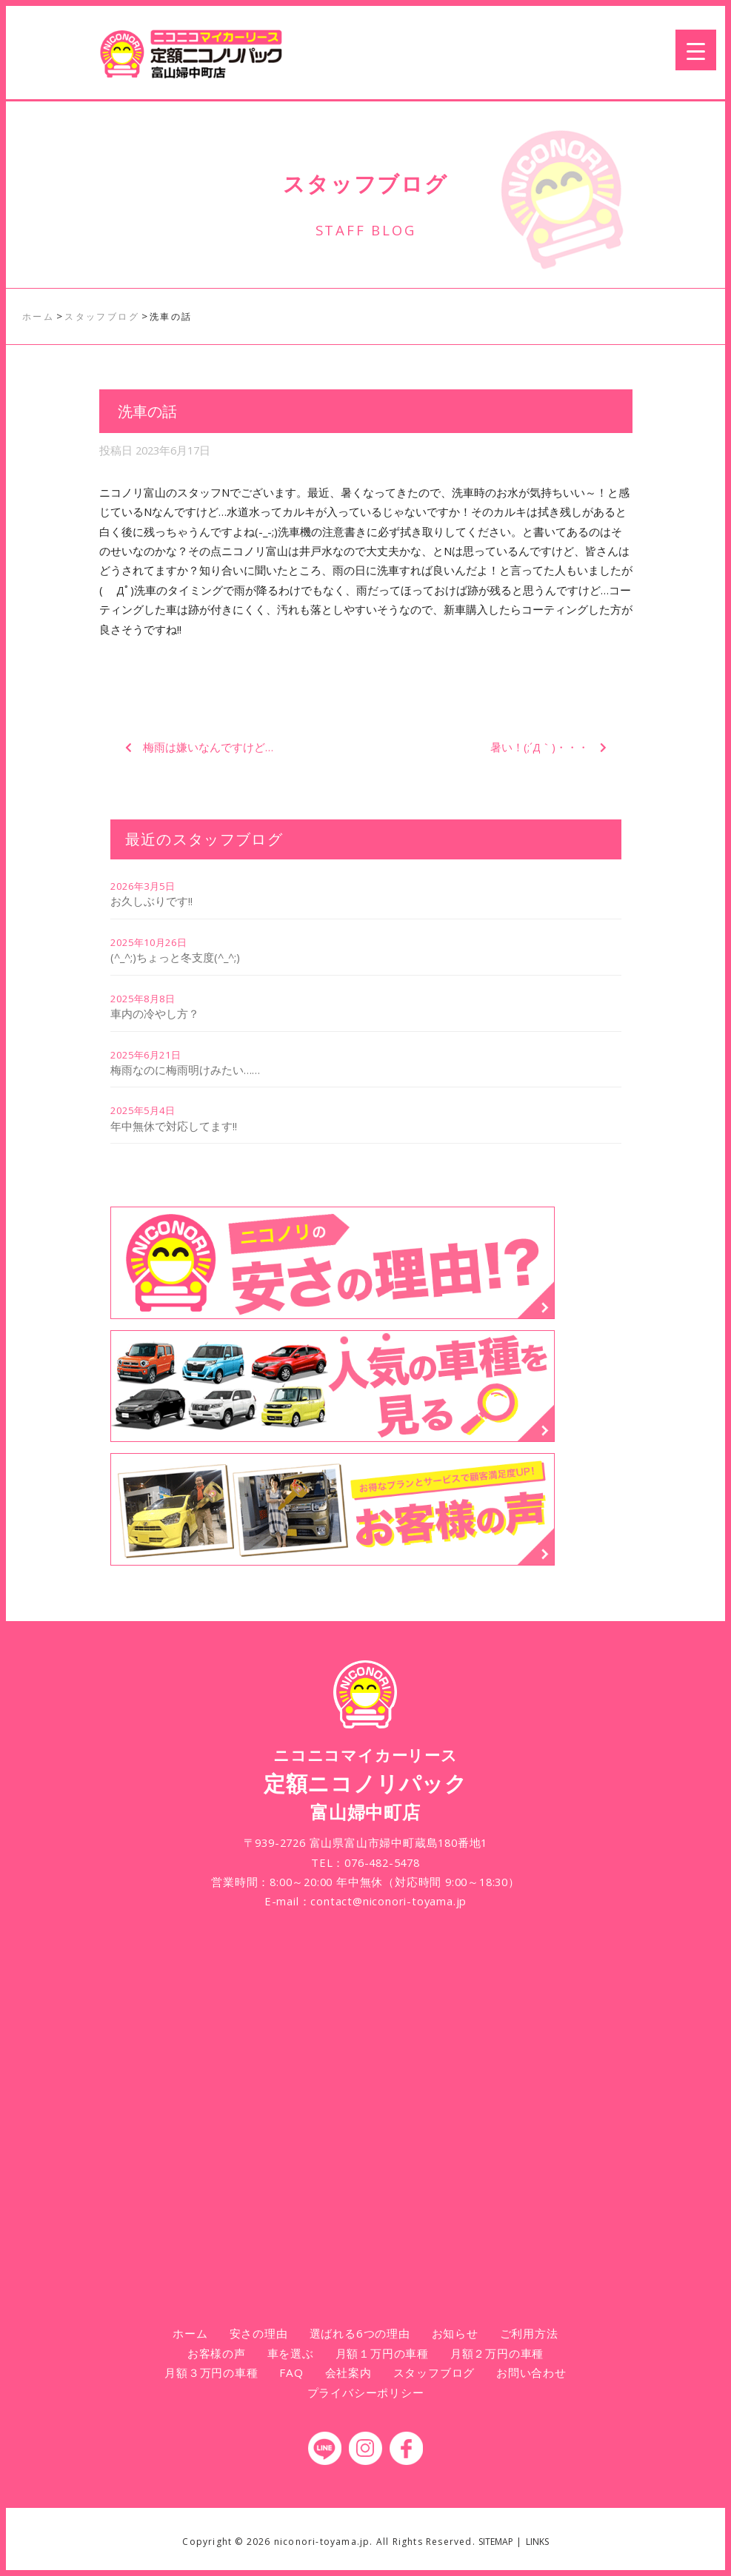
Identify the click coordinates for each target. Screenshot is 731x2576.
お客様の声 (216, 2353)
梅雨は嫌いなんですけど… (208, 746)
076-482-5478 (382, 1862)
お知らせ (455, 2333)
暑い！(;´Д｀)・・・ (539, 746)
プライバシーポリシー (365, 2392)
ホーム (190, 2333)
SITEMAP (495, 2541)
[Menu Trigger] (695, 50)
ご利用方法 (529, 2333)
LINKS (537, 2541)
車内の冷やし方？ (154, 1013)
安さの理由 (259, 2333)
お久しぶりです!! (151, 900)
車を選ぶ (290, 2353)
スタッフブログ (434, 2372)
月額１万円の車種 (382, 2353)
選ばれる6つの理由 (360, 2333)
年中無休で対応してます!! (173, 1125)
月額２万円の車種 (497, 2353)
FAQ (291, 2372)
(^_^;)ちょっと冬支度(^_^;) (175, 957)
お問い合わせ (531, 2372)
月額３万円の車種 (211, 2372)
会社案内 (348, 2372)
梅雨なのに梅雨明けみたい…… (185, 1069)
